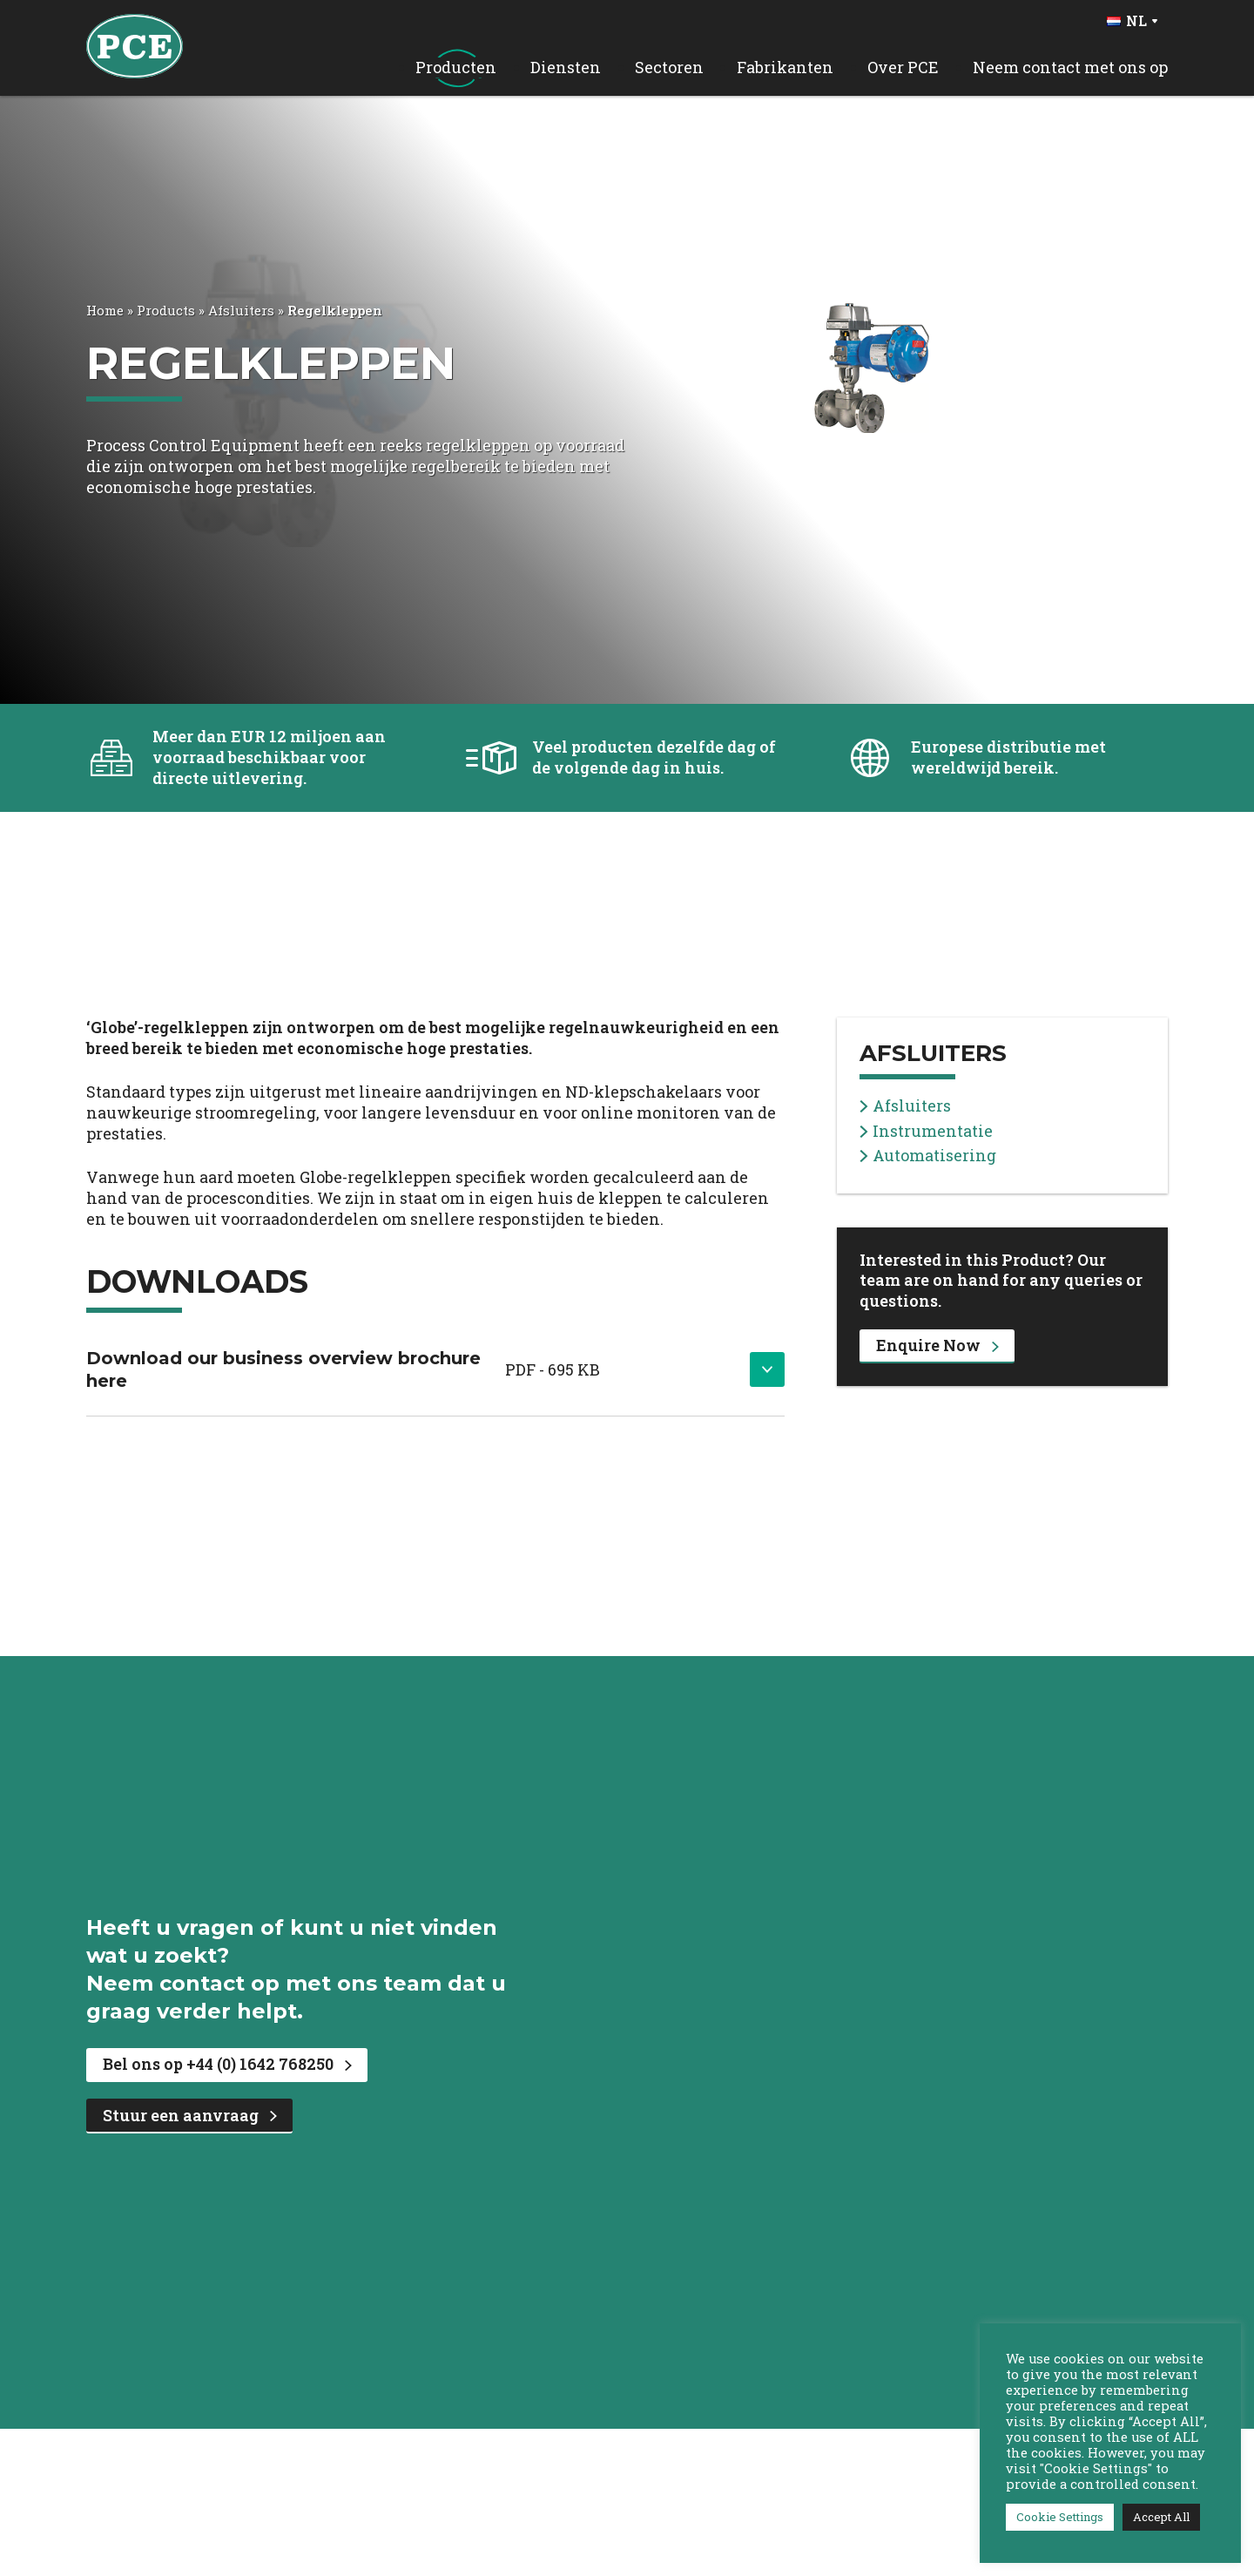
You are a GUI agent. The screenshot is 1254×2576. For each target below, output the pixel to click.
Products (166, 310)
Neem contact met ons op (1070, 67)
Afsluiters (241, 310)
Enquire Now (937, 1345)
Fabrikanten (785, 67)
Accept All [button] (1161, 2517)
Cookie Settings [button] (1059, 2517)
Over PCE (903, 67)
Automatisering (928, 1156)
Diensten (565, 67)
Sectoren (669, 67)
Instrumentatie (926, 1131)
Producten (455, 67)
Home (105, 310)
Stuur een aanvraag (190, 2115)
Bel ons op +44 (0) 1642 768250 (227, 2063)
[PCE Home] (134, 44)
